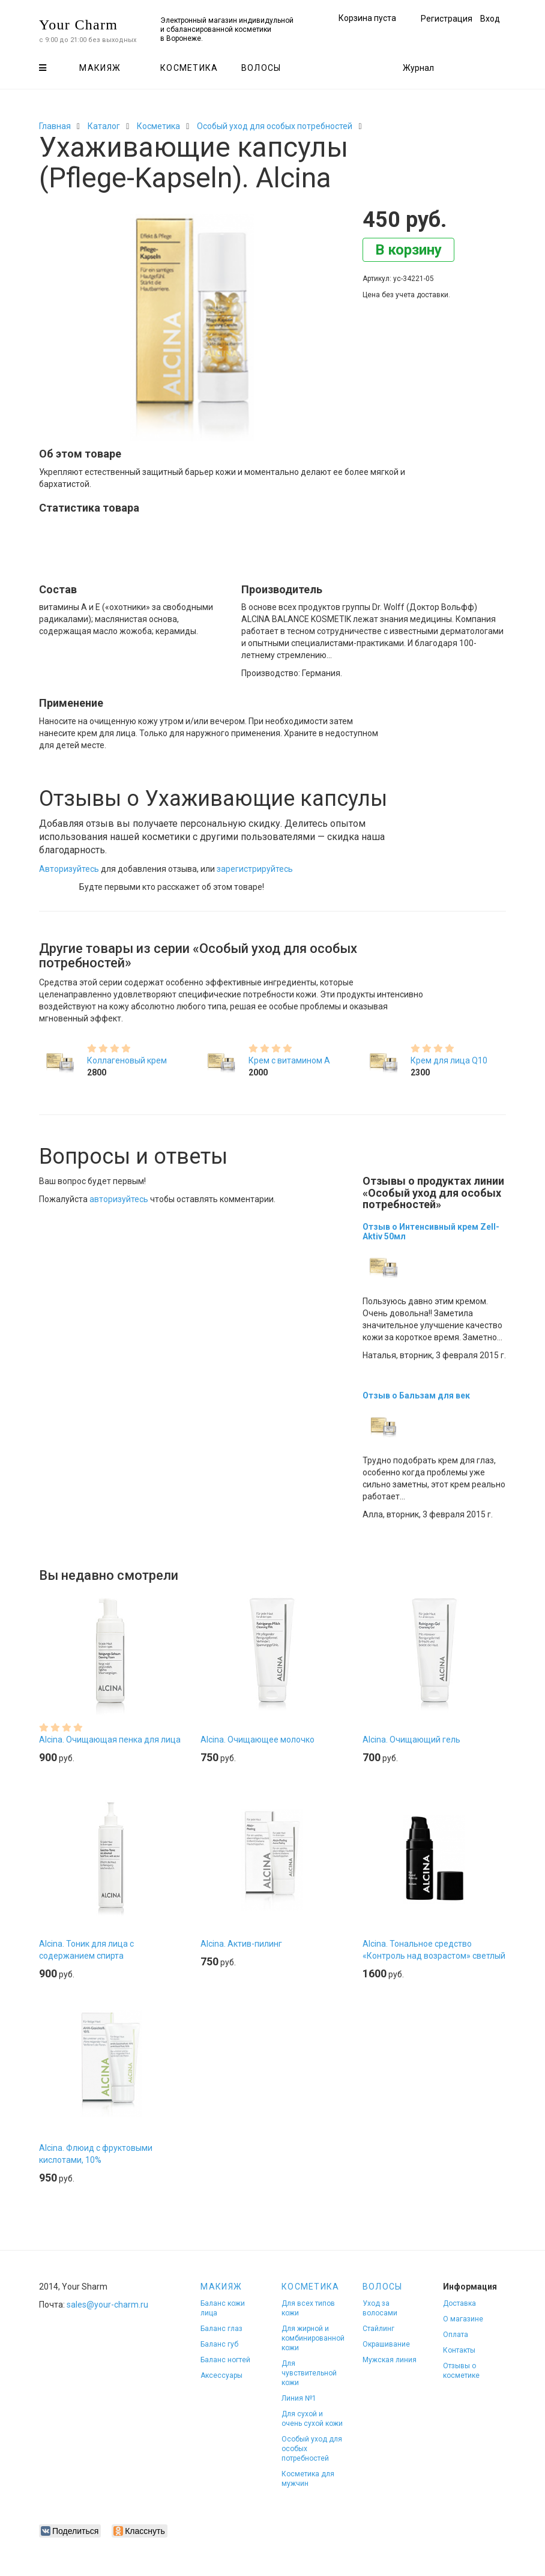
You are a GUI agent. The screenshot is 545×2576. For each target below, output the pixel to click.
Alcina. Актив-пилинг (241, 1944)
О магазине (463, 2319)
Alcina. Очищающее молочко (257, 1739)
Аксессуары (221, 2375)
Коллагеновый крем (127, 1060)
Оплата (455, 2334)
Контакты (459, 2350)
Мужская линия (390, 2360)
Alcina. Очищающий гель (411, 1739)
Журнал (418, 68)
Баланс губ (219, 2344)
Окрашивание (386, 2344)
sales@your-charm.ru (107, 2304)
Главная (55, 126)
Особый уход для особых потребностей (274, 126)
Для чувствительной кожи (309, 2373)
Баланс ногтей (225, 2360)
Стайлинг (378, 2328)
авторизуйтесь (118, 1199)
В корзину (408, 249)
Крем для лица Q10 (449, 1060)
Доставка (459, 2303)
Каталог (104, 126)
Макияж (100, 68)
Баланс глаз (221, 2328)
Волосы (261, 68)
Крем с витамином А (289, 1060)
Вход (490, 18)
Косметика (189, 68)
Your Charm (78, 24)
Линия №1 (299, 2398)
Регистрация (446, 18)
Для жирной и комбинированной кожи (313, 2338)
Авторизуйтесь (69, 869)
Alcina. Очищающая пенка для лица (110, 1739)
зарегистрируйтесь (255, 869)
